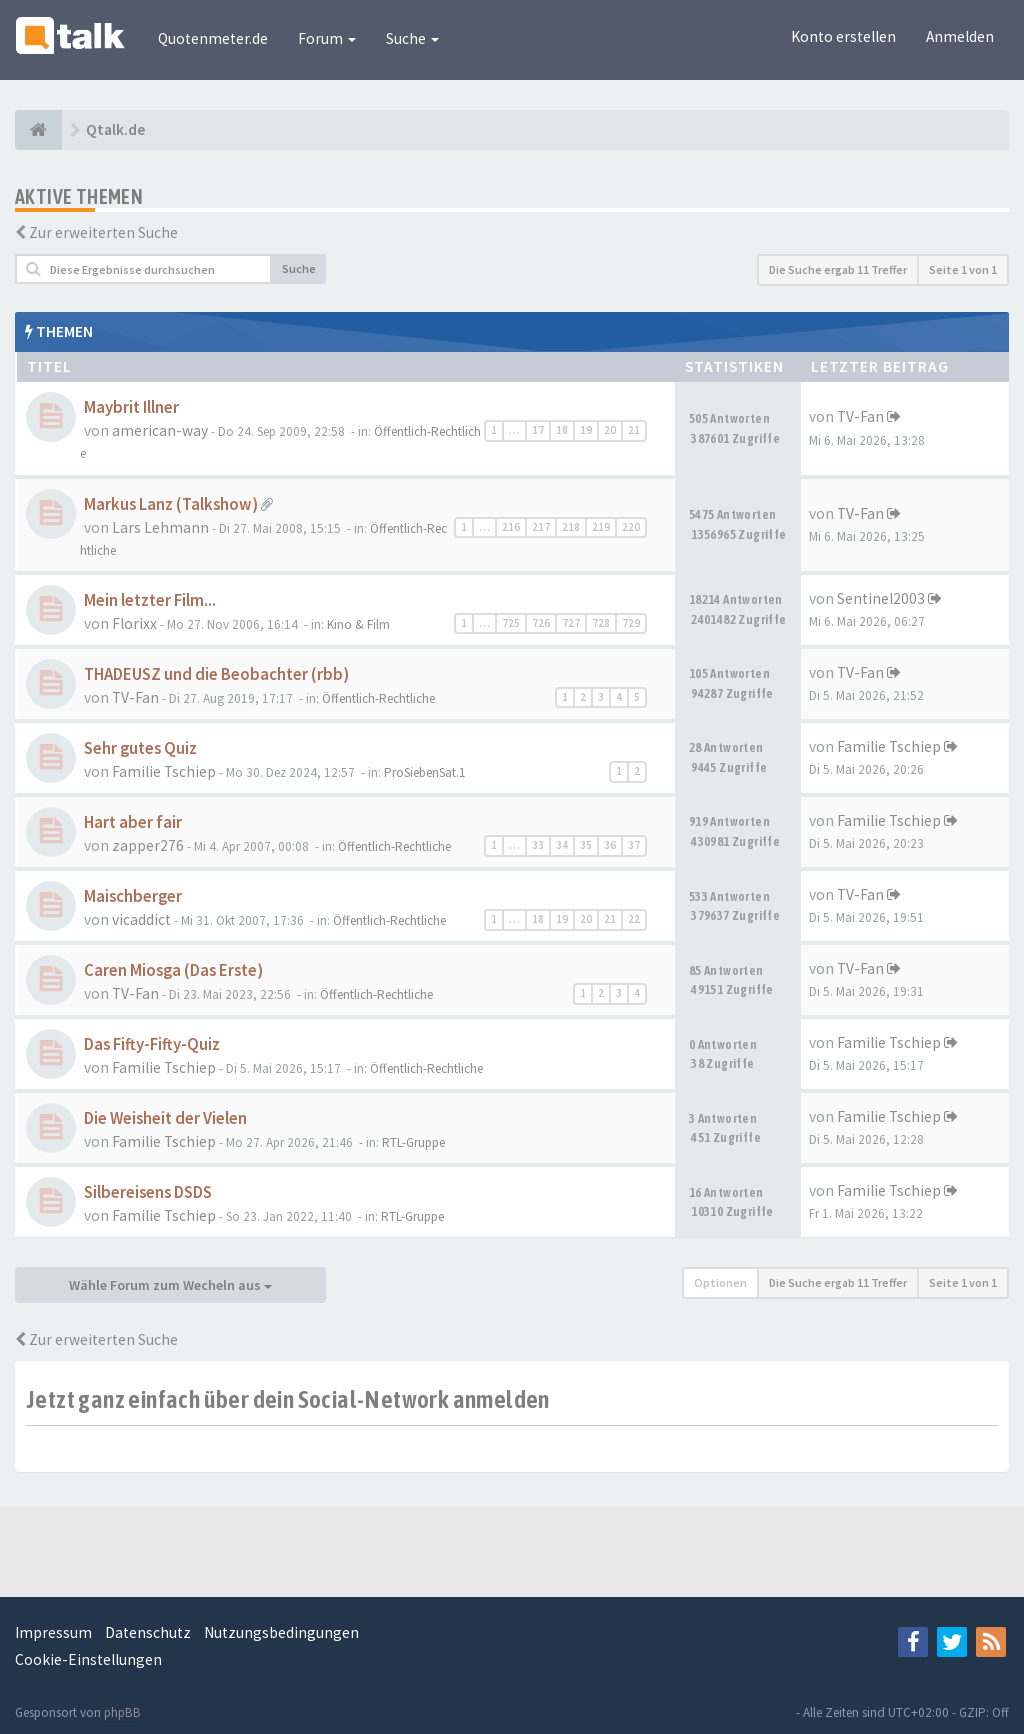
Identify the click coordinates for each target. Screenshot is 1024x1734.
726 (541, 623)
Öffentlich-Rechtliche (378, 698)
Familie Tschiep (164, 771)
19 (586, 430)
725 (511, 623)
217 (541, 527)
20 (610, 430)
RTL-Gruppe (413, 1142)
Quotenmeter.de (213, 38)
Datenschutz (148, 1632)
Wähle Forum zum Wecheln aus (170, 1285)
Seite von (963, 269)
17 (538, 430)
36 (610, 845)
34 (562, 845)
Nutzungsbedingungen (281, 1632)
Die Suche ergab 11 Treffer (838, 269)
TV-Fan (860, 416)
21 (634, 430)
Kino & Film (358, 624)
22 (634, 919)
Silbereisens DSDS (148, 1192)
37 (634, 845)
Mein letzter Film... (150, 600)
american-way (160, 430)
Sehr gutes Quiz (140, 748)
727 (571, 623)
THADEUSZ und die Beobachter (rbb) (216, 674)
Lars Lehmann (160, 527)
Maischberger (133, 896)
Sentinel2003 (881, 598)
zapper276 (148, 845)
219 (601, 527)
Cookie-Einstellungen (88, 1659)
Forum (327, 38)
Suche (412, 38)
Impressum (53, 1632)
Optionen (720, 1282)
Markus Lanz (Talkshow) (171, 504)
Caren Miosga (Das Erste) (173, 970)
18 (562, 430)
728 (601, 623)
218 (571, 527)
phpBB (122, 1712)
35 (586, 845)
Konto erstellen (843, 36)
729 (631, 623)
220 (631, 527)
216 (511, 527)
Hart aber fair (133, 822)
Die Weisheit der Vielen (165, 1118)
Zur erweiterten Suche (103, 232)
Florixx (134, 623)
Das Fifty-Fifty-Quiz (152, 1044)
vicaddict (141, 919)
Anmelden (960, 36)
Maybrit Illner (131, 407)
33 (538, 845)
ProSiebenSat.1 (425, 772)
